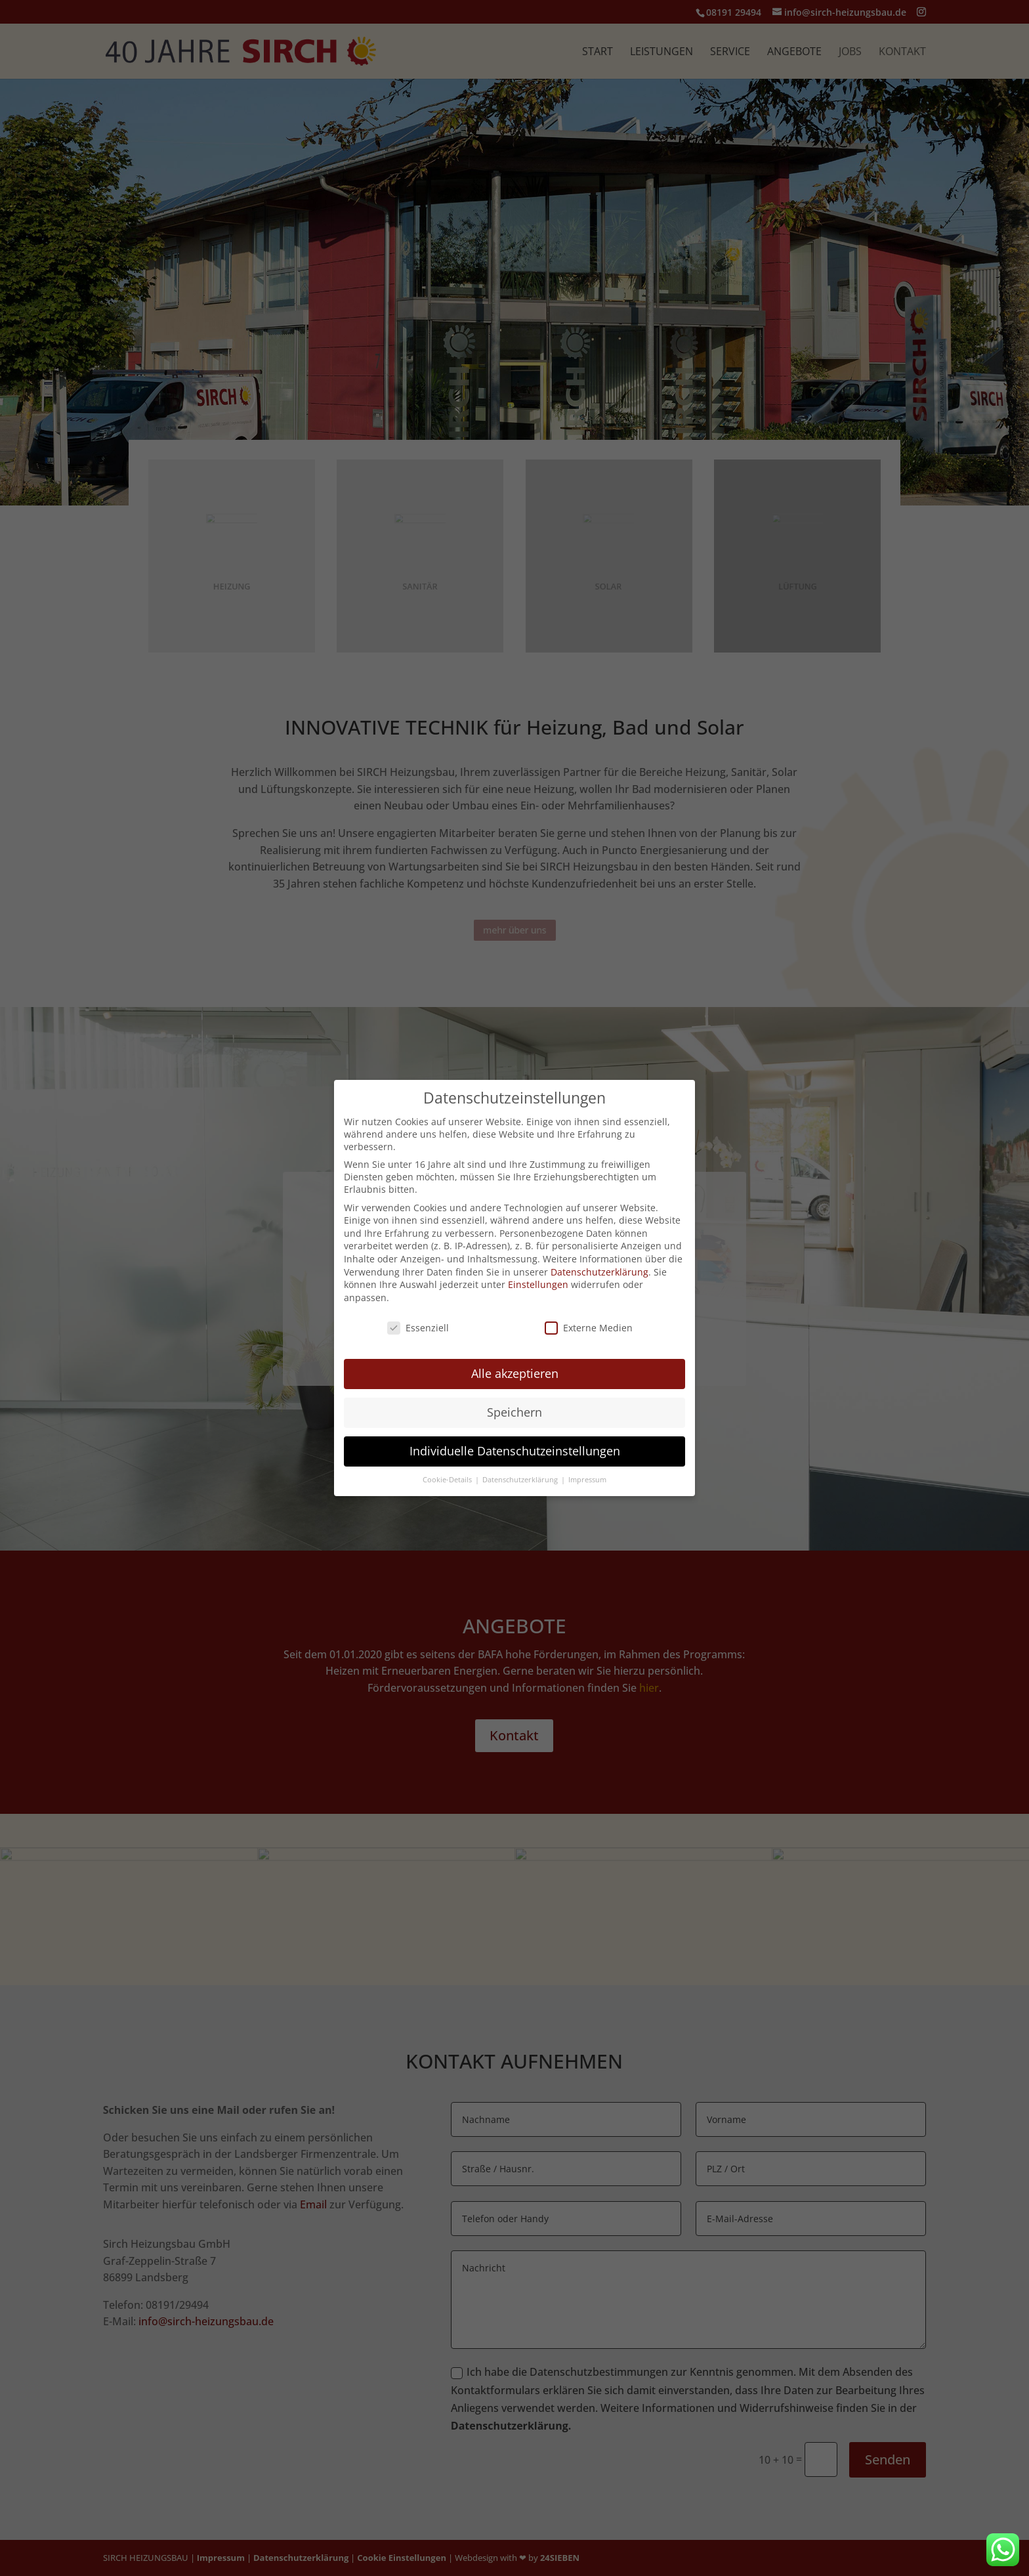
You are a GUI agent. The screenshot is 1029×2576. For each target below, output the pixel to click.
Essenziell (418, 1327)
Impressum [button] (587, 1479)
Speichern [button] (514, 1412)
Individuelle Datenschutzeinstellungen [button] (515, 1451)
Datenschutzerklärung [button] (521, 1479)
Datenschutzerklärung (599, 1272)
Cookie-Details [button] (448, 1479)
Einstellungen (538, 1284)
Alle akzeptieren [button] (514, 1373)
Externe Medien (589, 1327)
